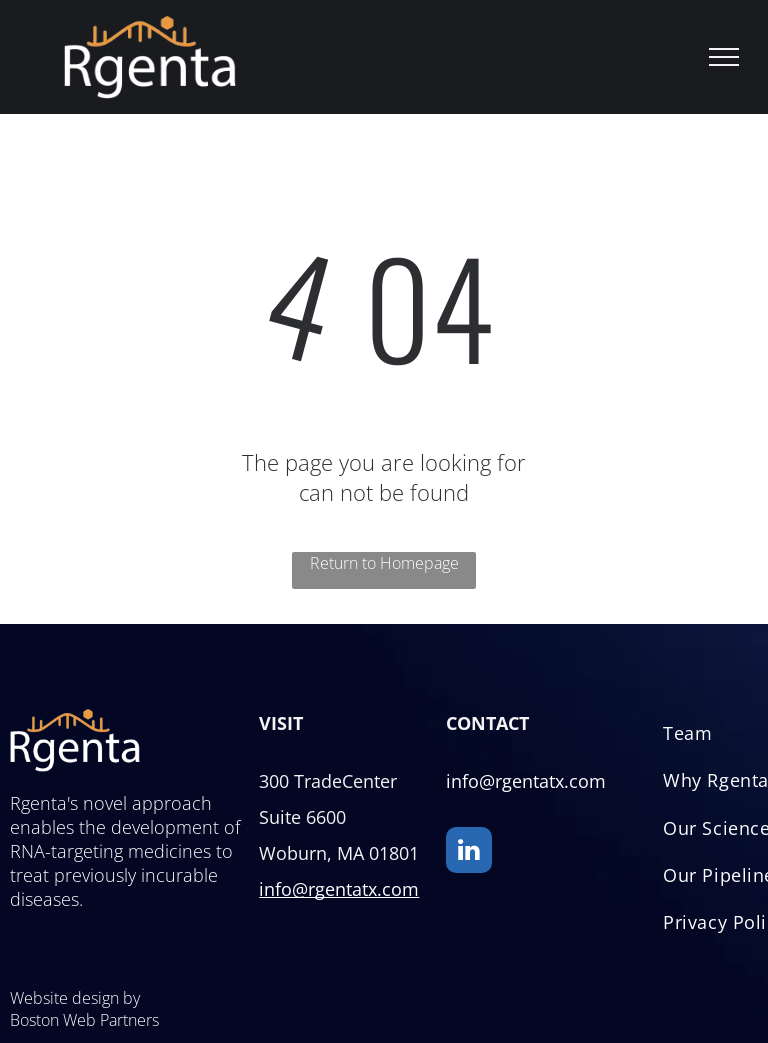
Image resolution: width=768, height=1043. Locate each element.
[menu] (724, 57)
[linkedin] (469, 852)
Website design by (75, 998)
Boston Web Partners (84, 1020)
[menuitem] (687, 739)
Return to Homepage (384, 563)
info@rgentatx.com (339, 889)
